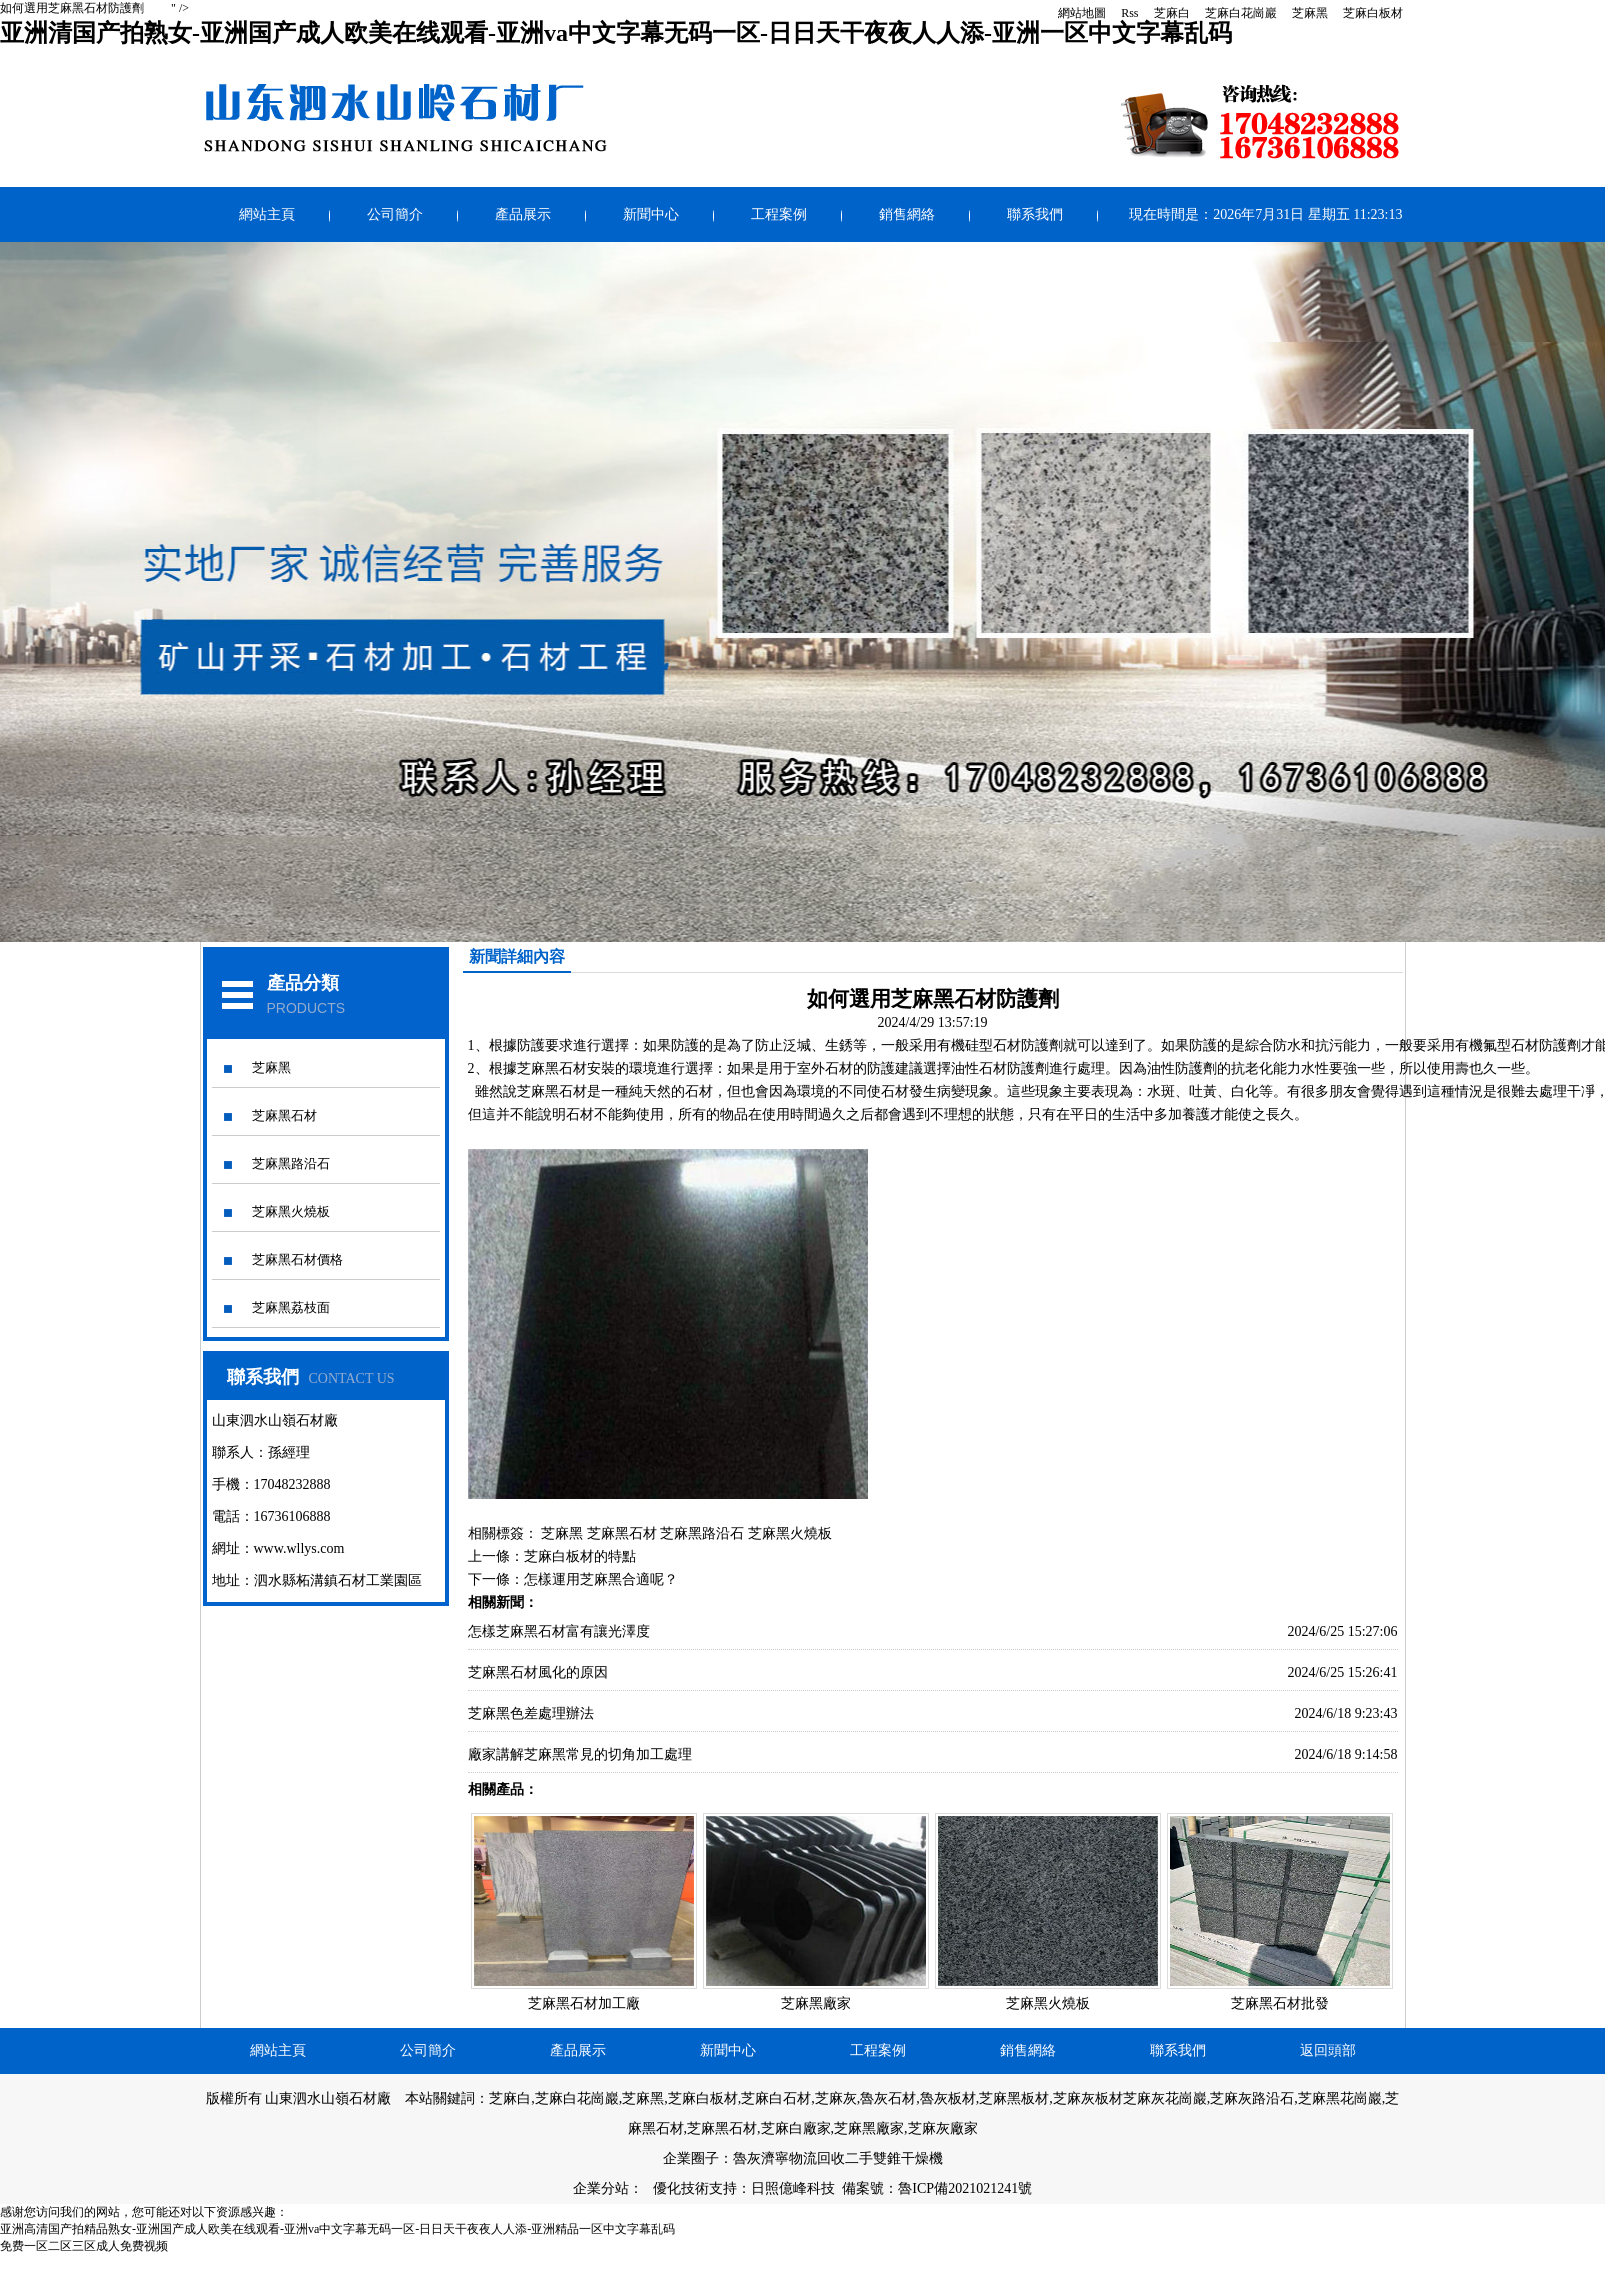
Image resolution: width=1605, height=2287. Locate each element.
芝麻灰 (836, 2098)
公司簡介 (395, 214)
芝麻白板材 (1373, 13)
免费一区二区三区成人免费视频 (84, 2246)
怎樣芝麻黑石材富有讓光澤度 (559, 1631)
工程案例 (779, 214)
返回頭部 (1328, 2050)
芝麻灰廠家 (943, 2128)
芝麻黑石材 (284, 1115)
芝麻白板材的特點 (580, 1556)
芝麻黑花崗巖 (1340, 2098)
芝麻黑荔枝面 (291, 1307)
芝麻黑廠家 (816, 2003)
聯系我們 (1035, 214)
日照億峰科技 (793, 2188)
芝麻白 (1172, 13)
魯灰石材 (888, 2098)
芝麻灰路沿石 (1252, 2098)
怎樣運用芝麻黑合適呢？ (601, 1579)
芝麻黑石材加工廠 (584, 2003)
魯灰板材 (948, 2098)
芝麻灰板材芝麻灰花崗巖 (1130, 2098)
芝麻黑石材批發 (1280, 2003)
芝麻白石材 (776, 2098)
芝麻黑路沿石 (291, 1163)
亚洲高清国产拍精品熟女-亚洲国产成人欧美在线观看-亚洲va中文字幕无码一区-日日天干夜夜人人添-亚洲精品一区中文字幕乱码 (337, 2229)
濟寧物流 (789, 2158)
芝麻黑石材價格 (297, 1259)
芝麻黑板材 (1014, 2098)
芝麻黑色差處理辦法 (531, 1713)
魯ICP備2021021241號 (965, 2188)
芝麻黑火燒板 (291, 1211)
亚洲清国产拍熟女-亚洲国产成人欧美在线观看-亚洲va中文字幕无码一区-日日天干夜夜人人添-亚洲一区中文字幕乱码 (616, 33)
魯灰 (747, 2158)
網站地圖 (1082, 13)
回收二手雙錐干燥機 (880, 2158)
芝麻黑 (1310, 13)
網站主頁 (267, 214)
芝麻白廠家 (796, 2128)
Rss (1129, 13)
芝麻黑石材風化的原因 (538, 1672)
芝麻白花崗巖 (1241, 13)
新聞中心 (651, 214)
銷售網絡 (907, 214)
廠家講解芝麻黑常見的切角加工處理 (580, 1754)
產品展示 (523, 214)
